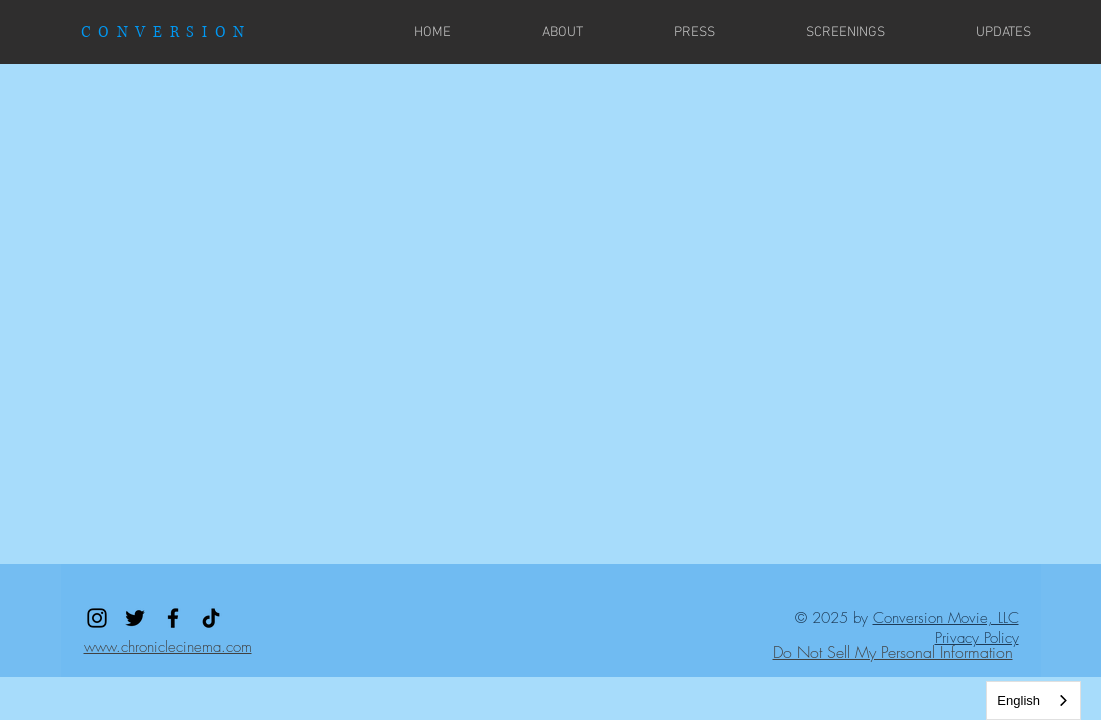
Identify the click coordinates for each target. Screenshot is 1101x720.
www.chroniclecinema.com (168, 647)
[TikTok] (211, 618)
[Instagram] (97, 618)
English (1018, 700)
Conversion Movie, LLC (946, 618)
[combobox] (1033, 700)
